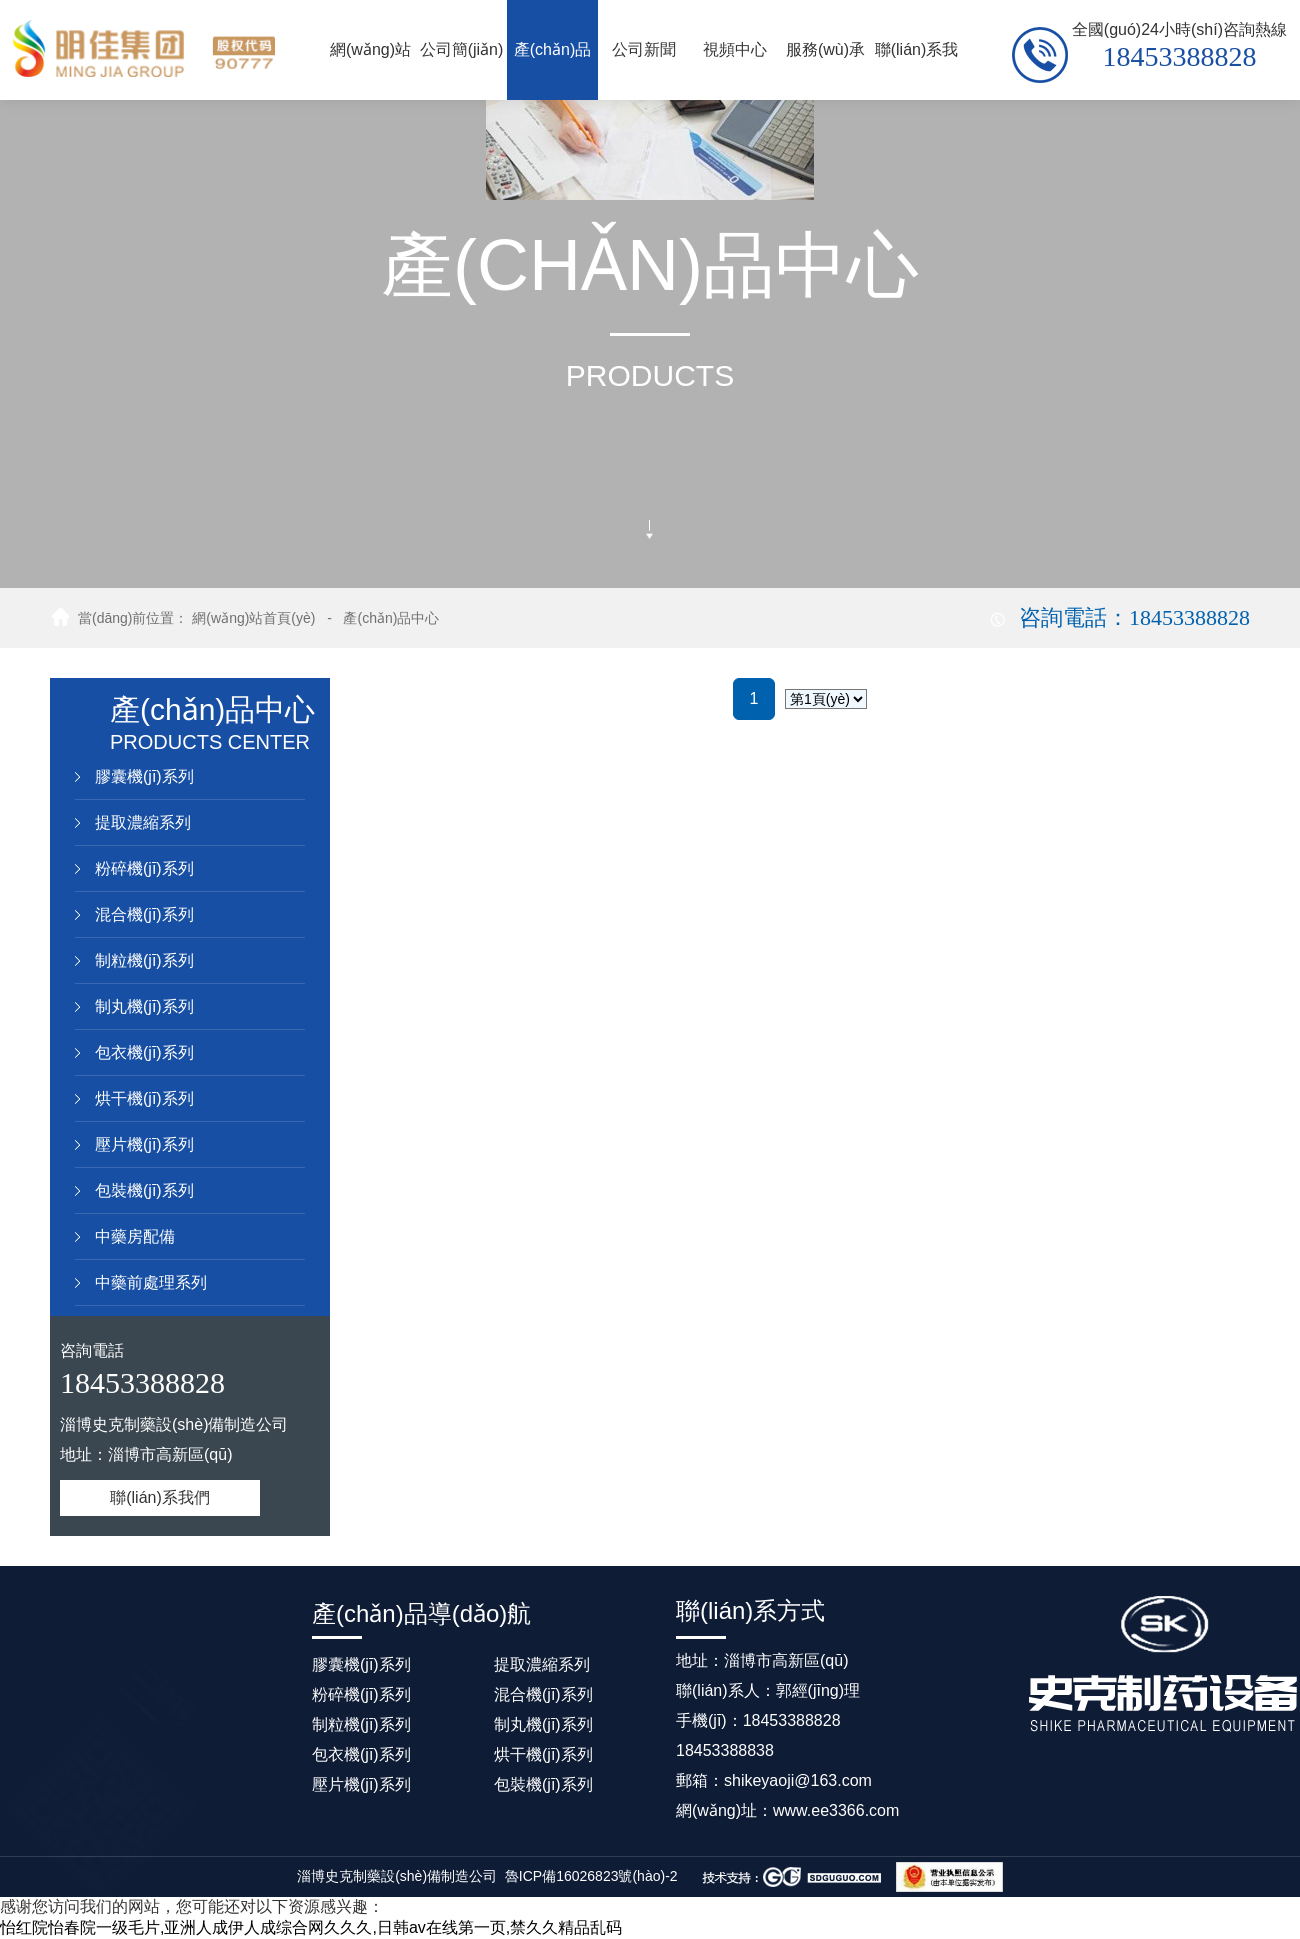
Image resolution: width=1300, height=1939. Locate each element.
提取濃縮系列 (143, 822)
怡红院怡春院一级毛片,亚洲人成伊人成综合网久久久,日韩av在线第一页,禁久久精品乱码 (311, 1927)
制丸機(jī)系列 (144, 1006)
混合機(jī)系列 (144, 914)
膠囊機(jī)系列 (144, 776)
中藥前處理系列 (151, 1282)
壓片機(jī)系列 (144, 1144)
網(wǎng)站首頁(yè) (253, 618)
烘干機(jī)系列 (144, 1098)
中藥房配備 (135, 1236)
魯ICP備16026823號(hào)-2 (591, 1876)
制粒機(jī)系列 (144, 960)
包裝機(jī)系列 (144, 1190)
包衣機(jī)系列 (144, 1052)
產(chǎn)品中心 (391, 618)
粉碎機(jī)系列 (144, 868)
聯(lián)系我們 (160, 1497)
